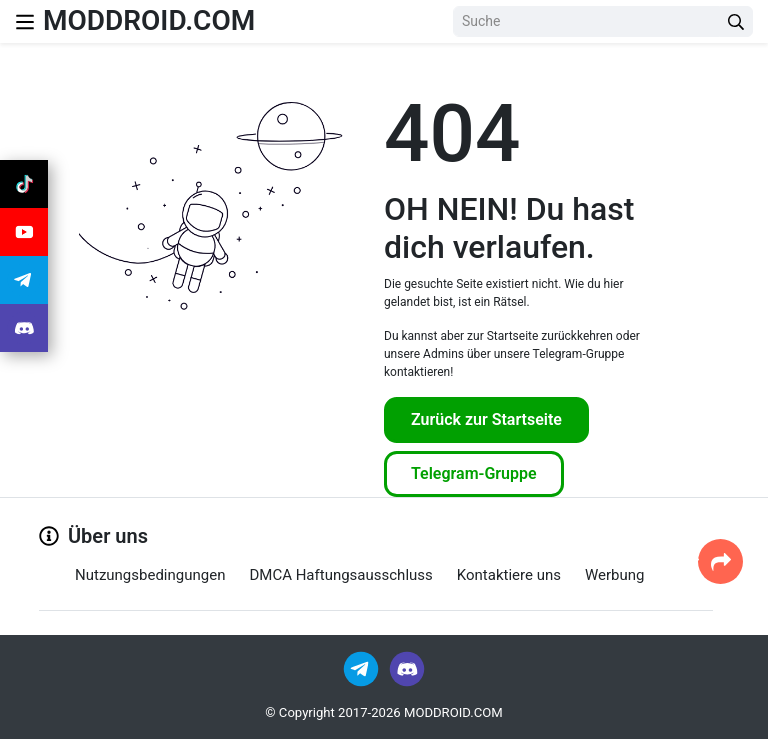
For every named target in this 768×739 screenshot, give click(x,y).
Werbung (615, 575)
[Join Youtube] (24, 232)
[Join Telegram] (362, 667)
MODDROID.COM (149, 20)
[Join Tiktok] (24, 184)
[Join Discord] (407, 667)
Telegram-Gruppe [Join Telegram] (474, 473)
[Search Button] (736, 21)
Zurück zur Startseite (486, 419)
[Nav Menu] (25, 21)
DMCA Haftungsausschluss (340, 575)
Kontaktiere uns (509, 575)
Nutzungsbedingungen (150, 575)
